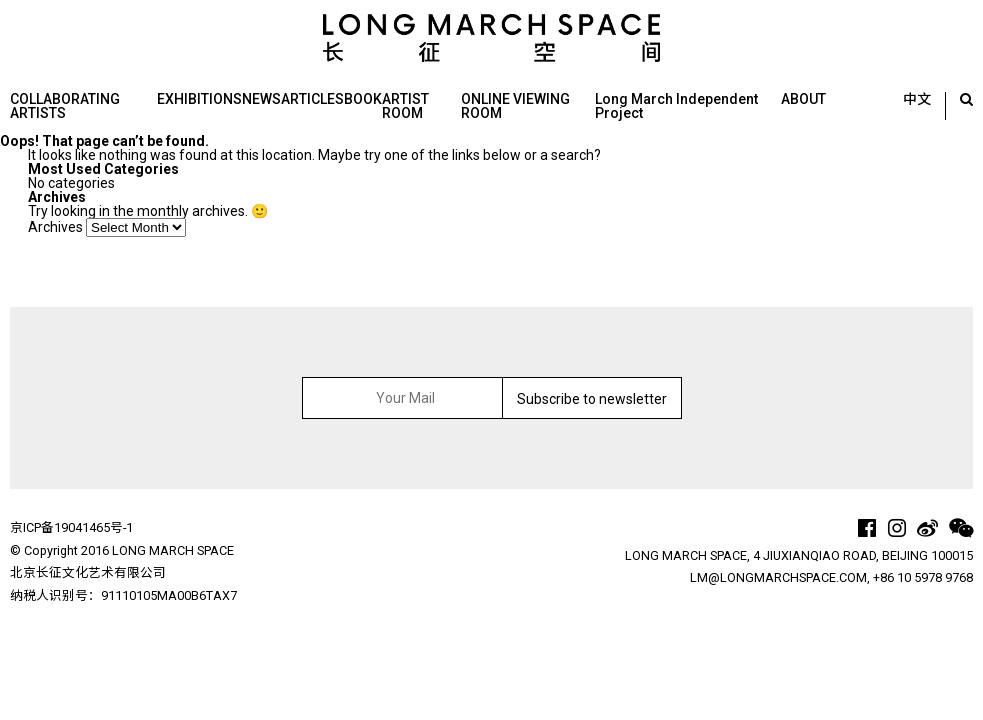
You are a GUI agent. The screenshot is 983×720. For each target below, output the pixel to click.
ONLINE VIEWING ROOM (515, 106)
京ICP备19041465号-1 (71, 527)
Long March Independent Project (676, 106)
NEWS (261, 99)
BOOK (363, 99)
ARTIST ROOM (405, 106)
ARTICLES (312, 99)
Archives (55, 227)
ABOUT (803, 99)
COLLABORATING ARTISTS (65, 106)
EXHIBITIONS (199, 99)
